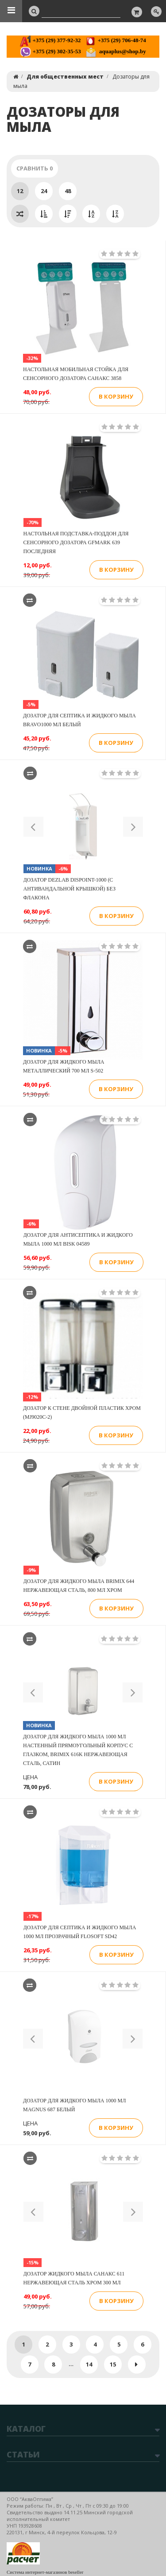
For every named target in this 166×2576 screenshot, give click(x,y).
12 (20, 191)
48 (68, 191)
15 (113, 2364)
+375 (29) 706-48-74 (115, 40)
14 (89, 2364)
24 (44, 191)
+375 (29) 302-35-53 (50, 51)
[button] (33, 827)
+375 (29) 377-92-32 (50, 40)
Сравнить (34, 168)
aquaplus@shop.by (115, 51)
